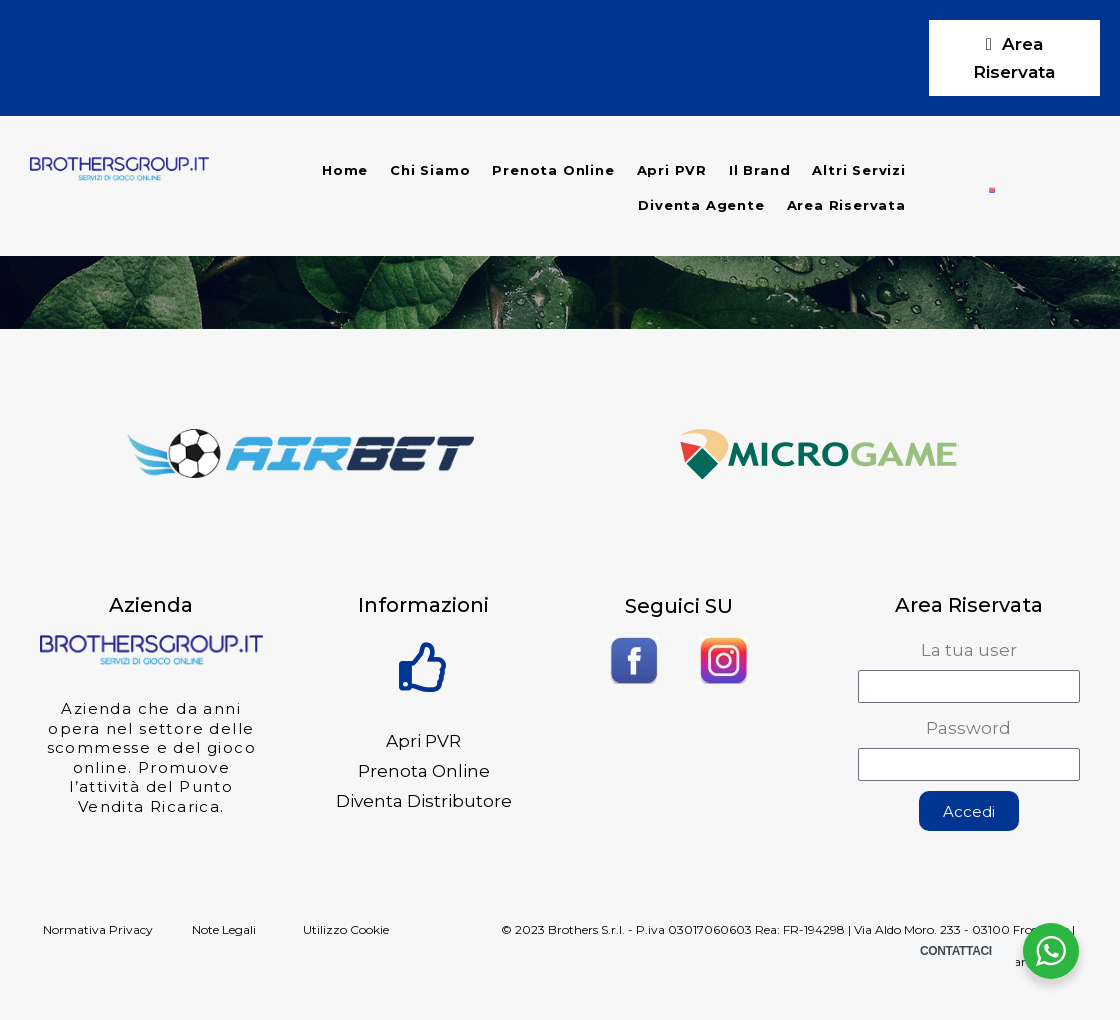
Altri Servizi (858, 170)
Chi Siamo (430, 170)
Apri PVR (672, 170)
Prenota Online (553, 170)
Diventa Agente (701, 205)
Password (968, 728)
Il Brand (759, 170)
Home (345, 170)
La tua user (969, 650)
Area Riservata (846, 205)
